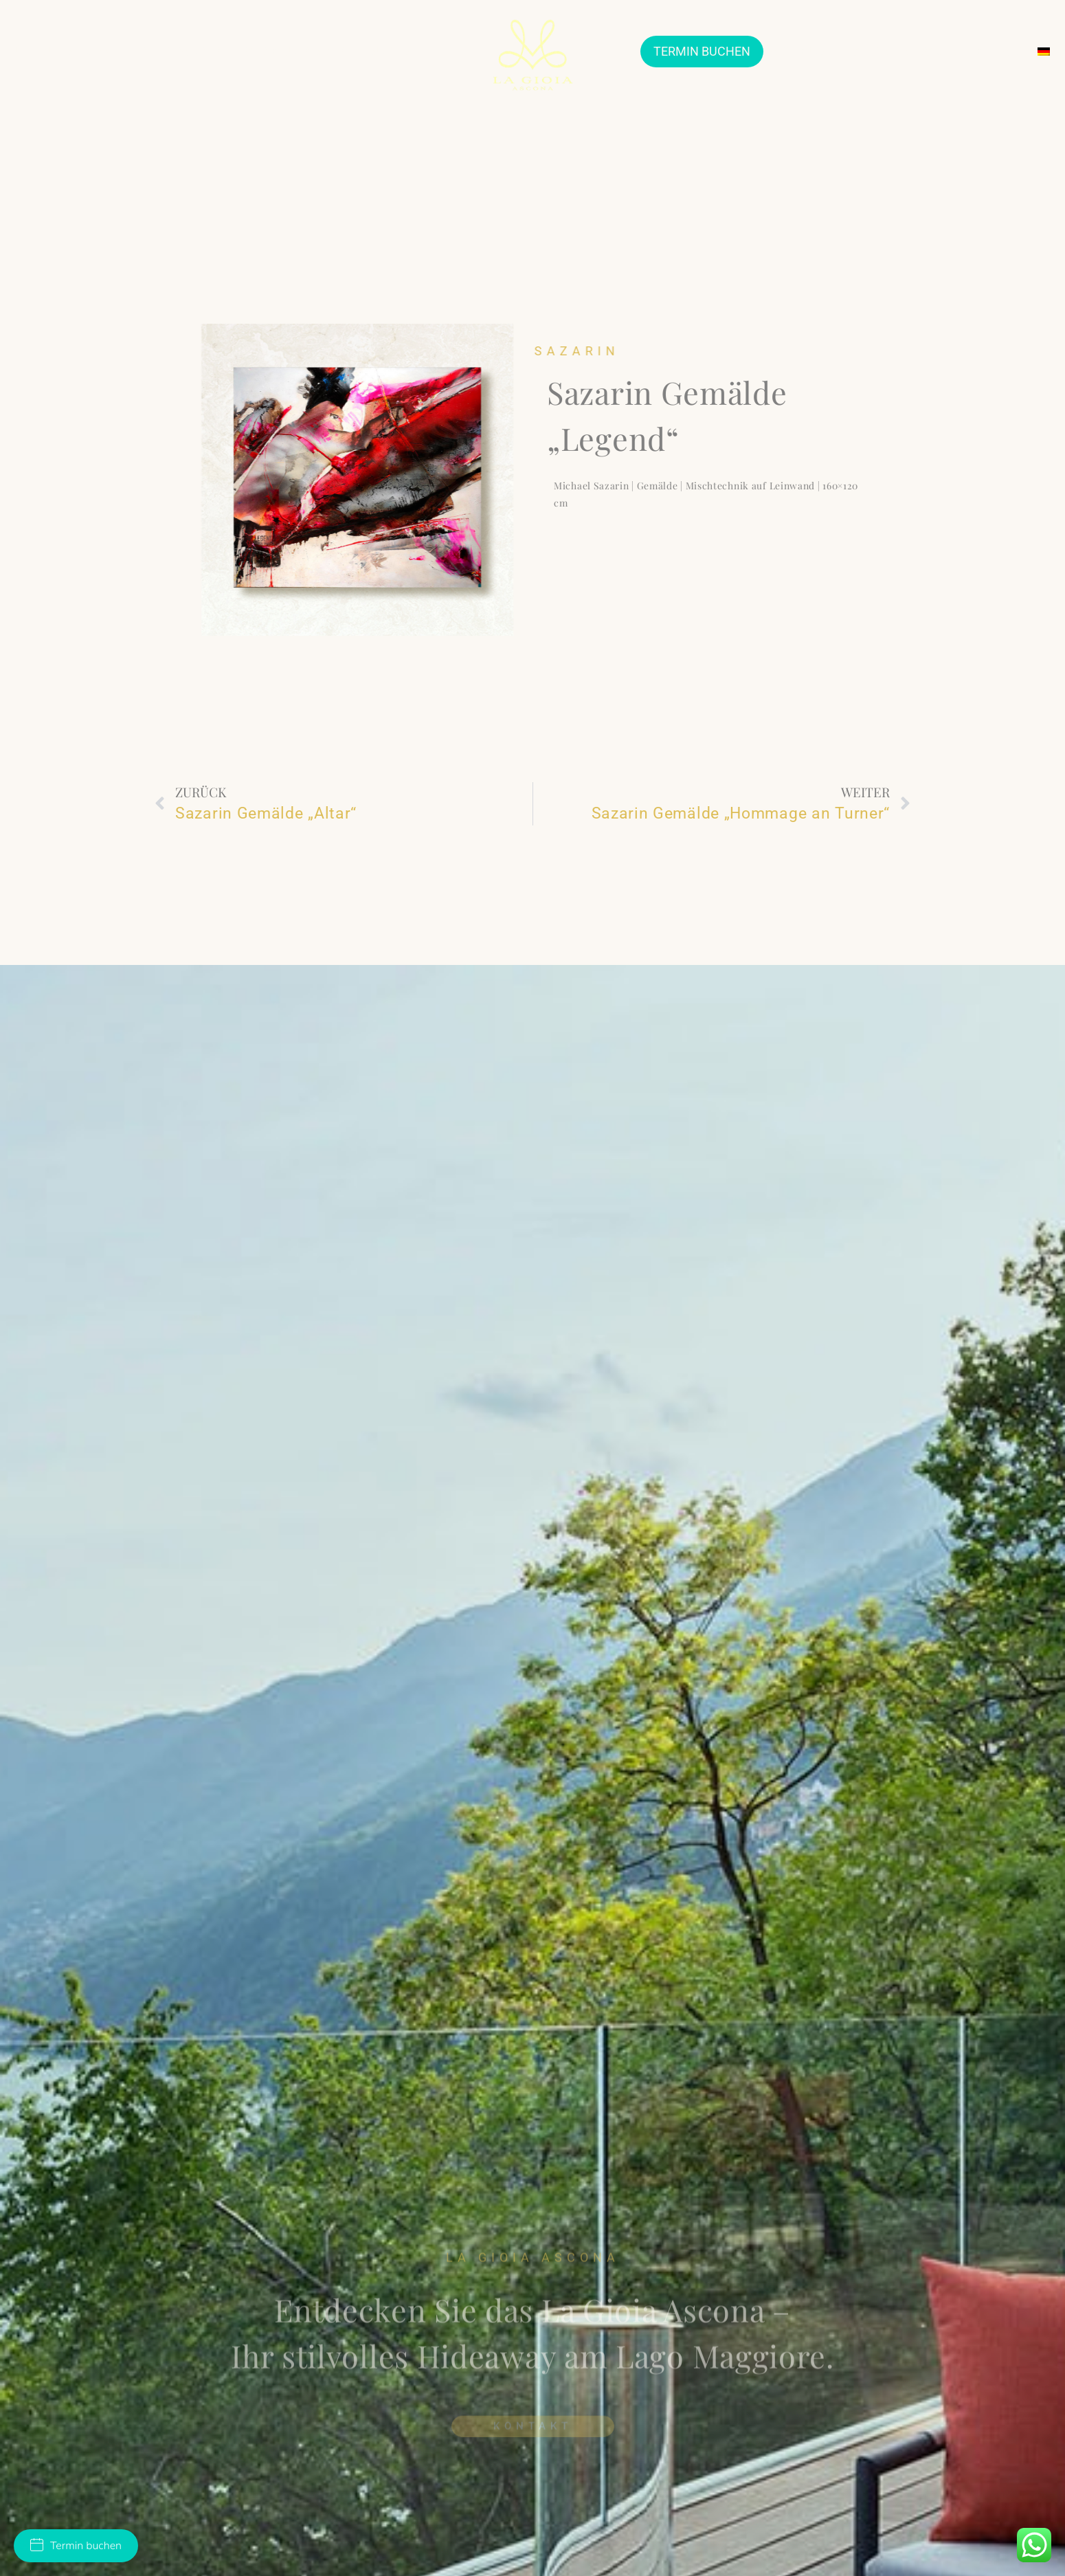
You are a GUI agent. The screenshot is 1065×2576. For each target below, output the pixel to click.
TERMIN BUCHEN (701, 51)
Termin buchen (76, 2545)
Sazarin (615, 351)
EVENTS (867, 51)
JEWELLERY (119, 51)
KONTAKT (997, 51)
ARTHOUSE (801, 51)
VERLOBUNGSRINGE (301, 51)
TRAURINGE (199, 51)
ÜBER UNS (45, 51)
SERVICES (930, 51)
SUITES (389, 51)
